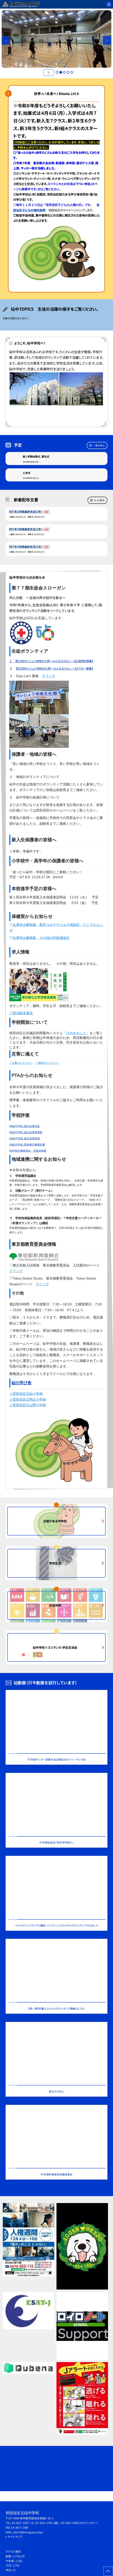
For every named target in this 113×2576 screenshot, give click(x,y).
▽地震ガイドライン (47, 1063)
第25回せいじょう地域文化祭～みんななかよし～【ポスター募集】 (54, 668)
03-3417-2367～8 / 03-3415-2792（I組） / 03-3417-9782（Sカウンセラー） (55, 2523)
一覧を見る (99, 445)
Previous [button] (6, 40)
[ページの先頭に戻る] (108, 2571)
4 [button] (68, 72)
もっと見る (99, 500)
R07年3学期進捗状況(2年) (26, 529)
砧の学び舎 (21, 1382)
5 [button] (71, 72)
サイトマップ (15, 2537)
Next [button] (107, 40)
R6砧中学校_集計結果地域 (24, 1138)
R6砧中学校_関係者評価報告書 (27, 1144)
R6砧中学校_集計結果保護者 (26, 1132)
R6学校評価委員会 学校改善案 (27, 1151)
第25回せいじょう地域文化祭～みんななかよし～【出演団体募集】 (54, 661)
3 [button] (64, 72)
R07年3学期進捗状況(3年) (26, 511)
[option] (56, 39)
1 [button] (57, 72)
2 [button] (60, 72)
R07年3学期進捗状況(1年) (26, 547)
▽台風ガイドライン (21, 1063)
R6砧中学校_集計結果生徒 (24, 1126)
